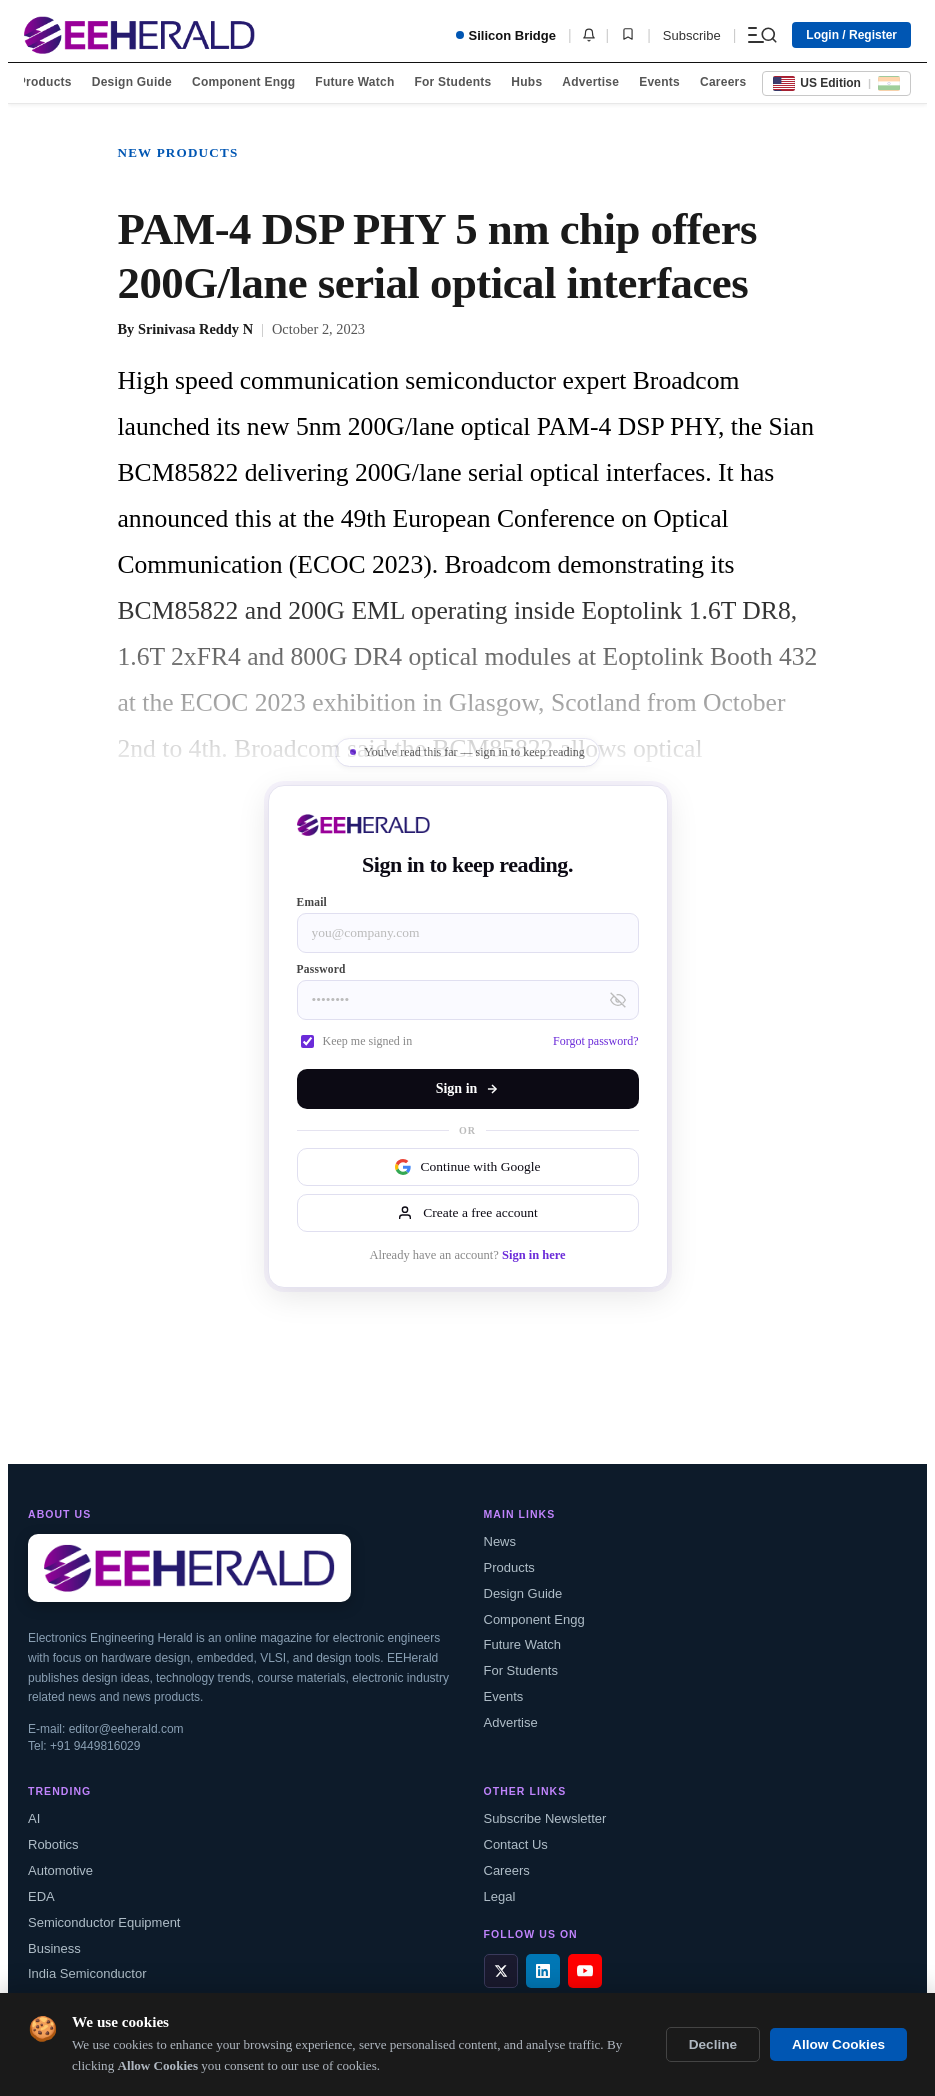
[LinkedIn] (543, 1971)
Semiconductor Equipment (104, 1922)
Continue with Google (468, 1167)
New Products (178, 152)
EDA (41, 1896)
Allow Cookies (838, 2044)
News (500, 1541)
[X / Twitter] (501, 1971)
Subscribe (692, 35)
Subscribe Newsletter (545, 1818)
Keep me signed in (357, 1041)
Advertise (590, 82)
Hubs (526, 82)
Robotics (53, 1844)
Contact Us (516, 1844)
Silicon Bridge (506, 35)
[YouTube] (585, 1971)
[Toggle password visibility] (618, 1000)
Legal (500, 1896)
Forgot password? (595, 1041)
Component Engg (243, 82)
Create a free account (467, 1213)
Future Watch (354, 82)
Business (54, 1948)
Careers (723, 82)
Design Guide (132, 82)
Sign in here (534, 1255)
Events (659, 82)
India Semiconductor (87, 1973)
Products (45, 82)
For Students (452, 82)
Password (321, 969)
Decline (713, 2044)
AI (34, 1818)
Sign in (468, 1088)
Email (312, 902)
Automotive (60, 1870)
